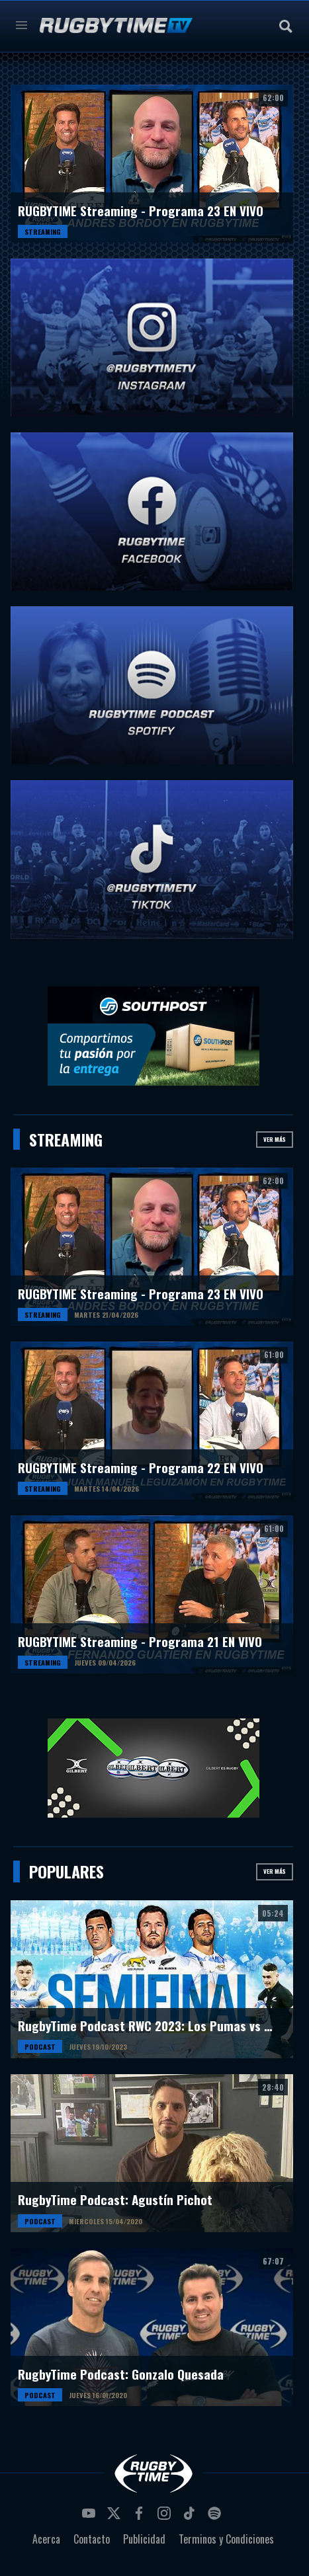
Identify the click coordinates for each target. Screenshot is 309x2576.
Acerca (46, 2539)
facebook (141, 2517)
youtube (90, 2517)
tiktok (191, 2517)
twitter (115, 2517)
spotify (216, 2517)
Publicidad (144, 2539)
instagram (166, 2517)
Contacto (91, 2539)
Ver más (274, 1139)
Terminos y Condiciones (226, 2539)
